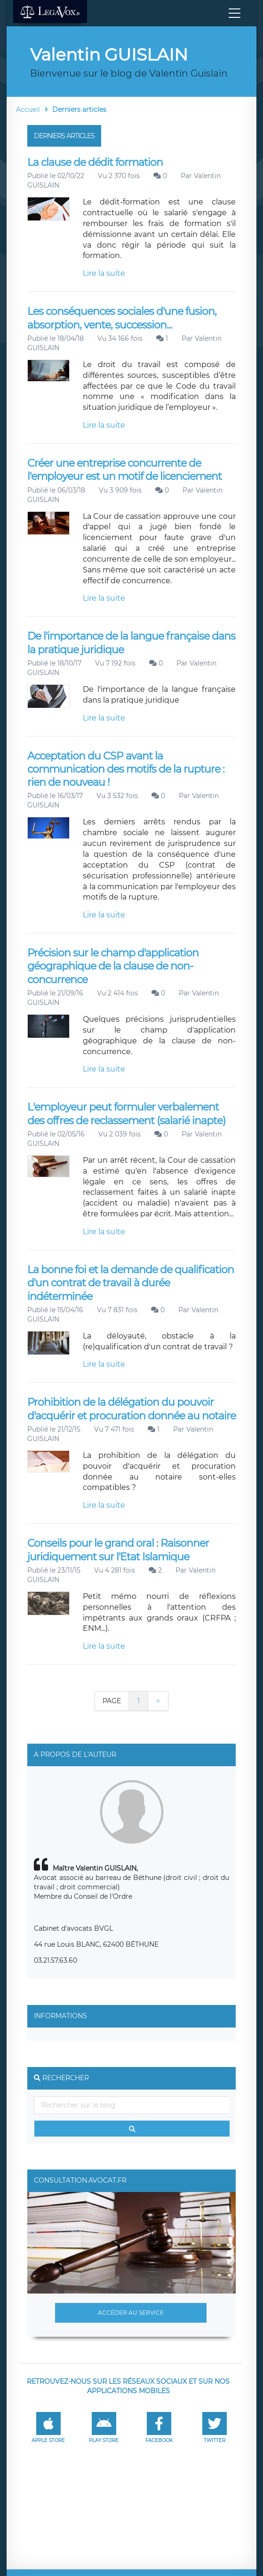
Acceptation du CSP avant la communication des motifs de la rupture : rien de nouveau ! (125, 769)
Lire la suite (104, 273)
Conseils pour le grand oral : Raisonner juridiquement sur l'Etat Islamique (118, 1550)
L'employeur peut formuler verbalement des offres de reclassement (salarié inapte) (126, 1114)
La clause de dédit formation (95, 162)
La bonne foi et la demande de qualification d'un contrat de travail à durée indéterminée (130, 1283)
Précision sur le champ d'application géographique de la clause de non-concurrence (113, 966)
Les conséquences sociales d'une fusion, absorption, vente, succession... (121, 318)
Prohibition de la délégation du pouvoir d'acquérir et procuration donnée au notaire (131, 1409)
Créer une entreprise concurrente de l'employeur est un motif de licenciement (124, 470)
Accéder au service (131, 2312)
